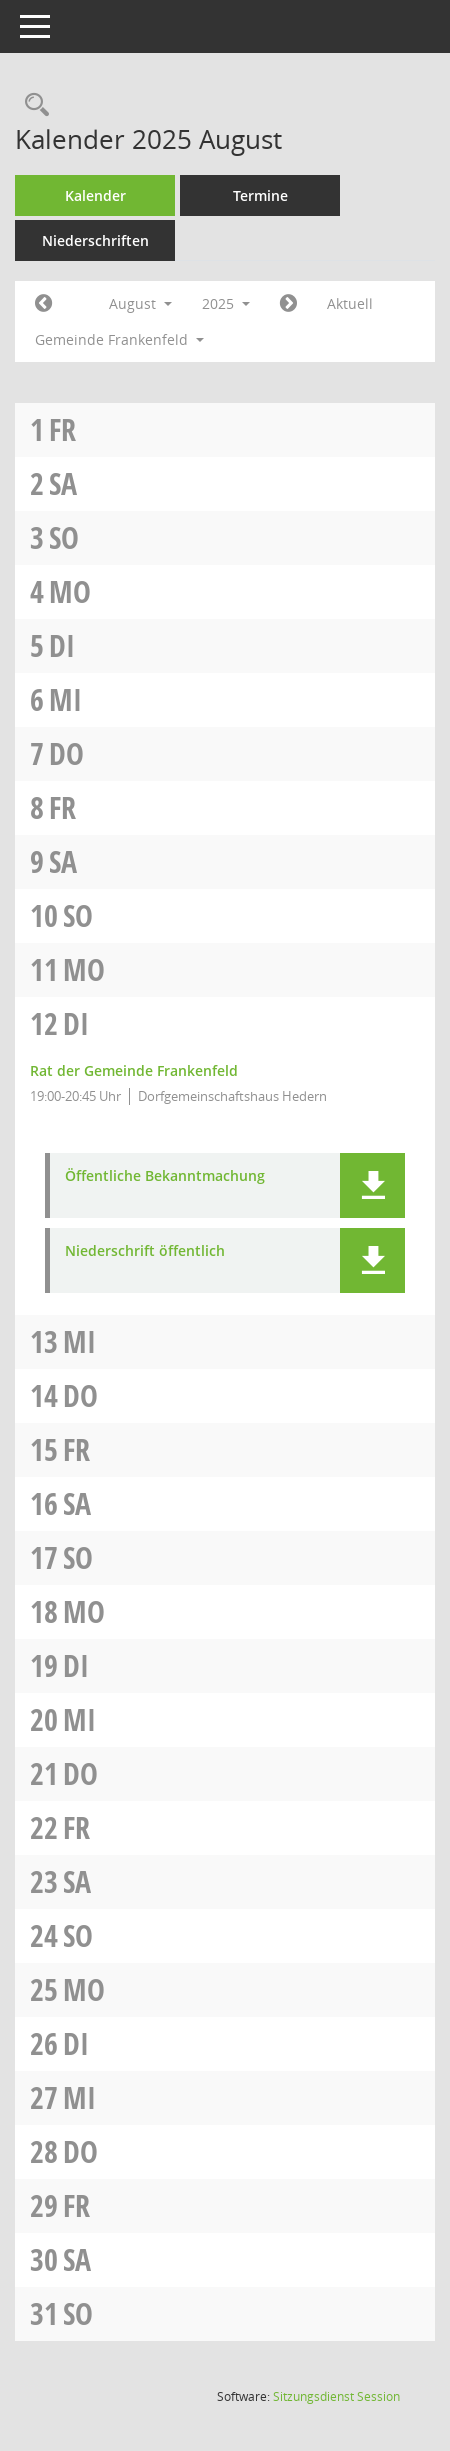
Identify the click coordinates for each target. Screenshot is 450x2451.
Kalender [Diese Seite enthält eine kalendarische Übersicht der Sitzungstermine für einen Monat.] (95, 195)
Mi (65, 699)
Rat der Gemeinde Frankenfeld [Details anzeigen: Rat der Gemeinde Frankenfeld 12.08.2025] (134, 1070)
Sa (63, 483)
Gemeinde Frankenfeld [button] (119, 339)
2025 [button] (226, 303)
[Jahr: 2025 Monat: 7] (43, 304)
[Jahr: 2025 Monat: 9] (288, 304)
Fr (62, 429)
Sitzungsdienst (336, 2396)
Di (62, 645)
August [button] (140, 303)
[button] (372, 1185)
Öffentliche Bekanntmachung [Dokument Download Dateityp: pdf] (165, 1176)
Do (66, 753)
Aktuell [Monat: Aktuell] (350, 303)
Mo (70, 591)
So (64, 537)
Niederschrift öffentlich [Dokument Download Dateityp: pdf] (145, 1251)
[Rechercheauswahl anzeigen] (32, 105)
